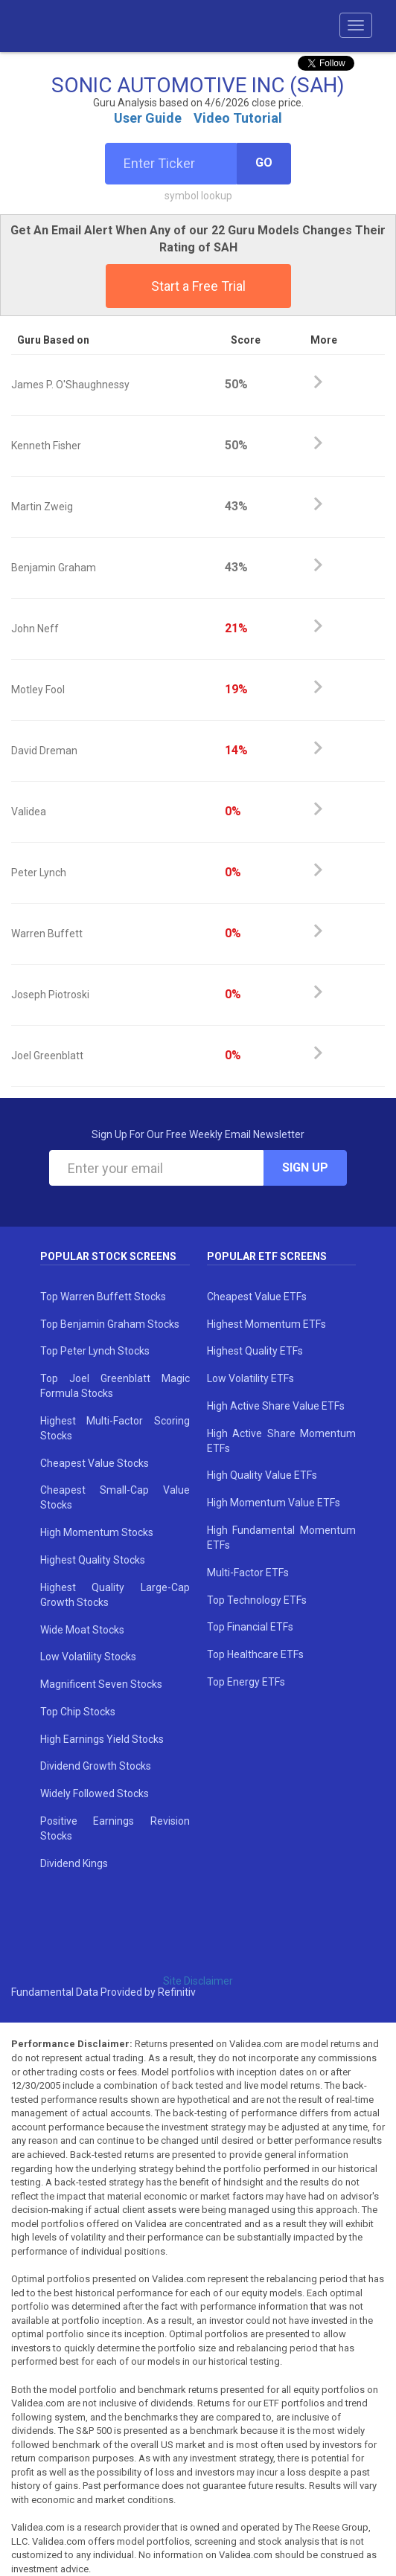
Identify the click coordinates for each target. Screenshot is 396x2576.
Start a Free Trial (198, 286)
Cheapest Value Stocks (94, 1463)
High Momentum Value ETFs (273, 1503)
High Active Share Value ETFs (276, 1406)
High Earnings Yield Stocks (102, 1739)
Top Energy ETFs (246, 1682)
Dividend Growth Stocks (95, 1766)
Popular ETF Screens (267, 1256)
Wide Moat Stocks (82, 1630)
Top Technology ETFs (257, 1600)
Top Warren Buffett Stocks (103, 1297)
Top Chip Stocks (77, 1712)
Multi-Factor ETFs (248, 1572)
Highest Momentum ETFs (266, 1324)
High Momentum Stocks (96, 1532)
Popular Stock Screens (108, 1256)
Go (263, 162)
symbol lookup (198, 196)
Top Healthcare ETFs (255, 1654)
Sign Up (305, 1167)
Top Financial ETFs (250, 1627)
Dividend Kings (74, 1863)
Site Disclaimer (198, 1981)
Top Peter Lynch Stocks (95, 1351)
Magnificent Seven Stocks (101, 1684)
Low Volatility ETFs (250, 1378)
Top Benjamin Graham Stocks (109, 1324)
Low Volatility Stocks (88, 1657)
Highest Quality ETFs (255, 1351)
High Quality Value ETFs (262, 1475)
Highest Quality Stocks (92, 1560)
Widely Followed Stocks (94, 1793)
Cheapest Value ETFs (257, 1297)
